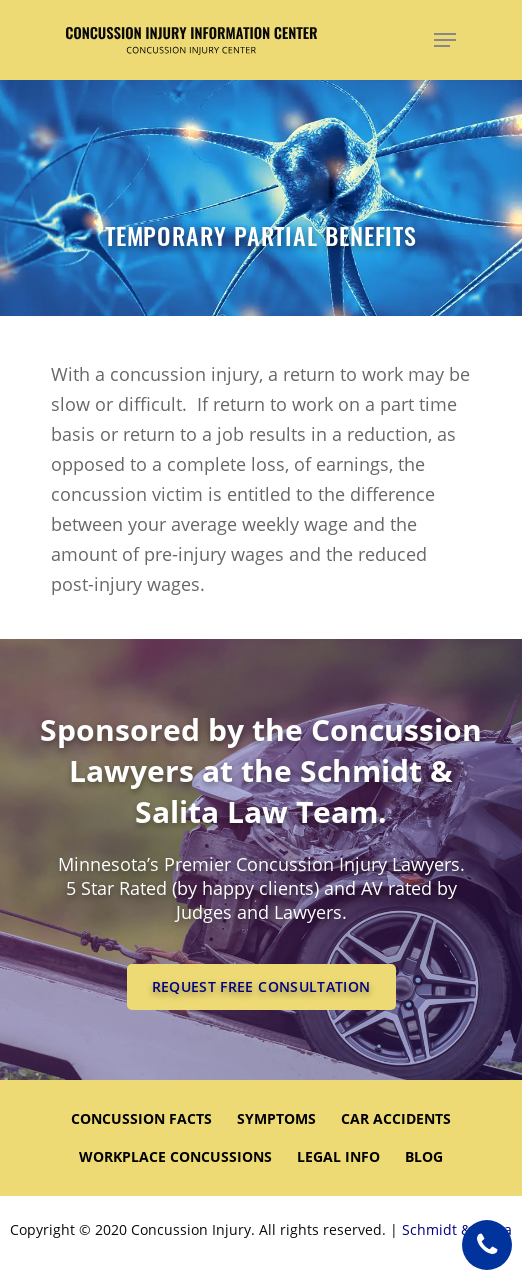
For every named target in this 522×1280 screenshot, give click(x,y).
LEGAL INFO (338, 1156)
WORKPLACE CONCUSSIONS (175, 1156)
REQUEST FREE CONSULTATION (261, 986)
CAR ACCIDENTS (396, 1118)
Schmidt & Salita (457, 1229)
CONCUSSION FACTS (141, 1118)
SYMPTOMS (276, 1118)
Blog (424, 1156)
